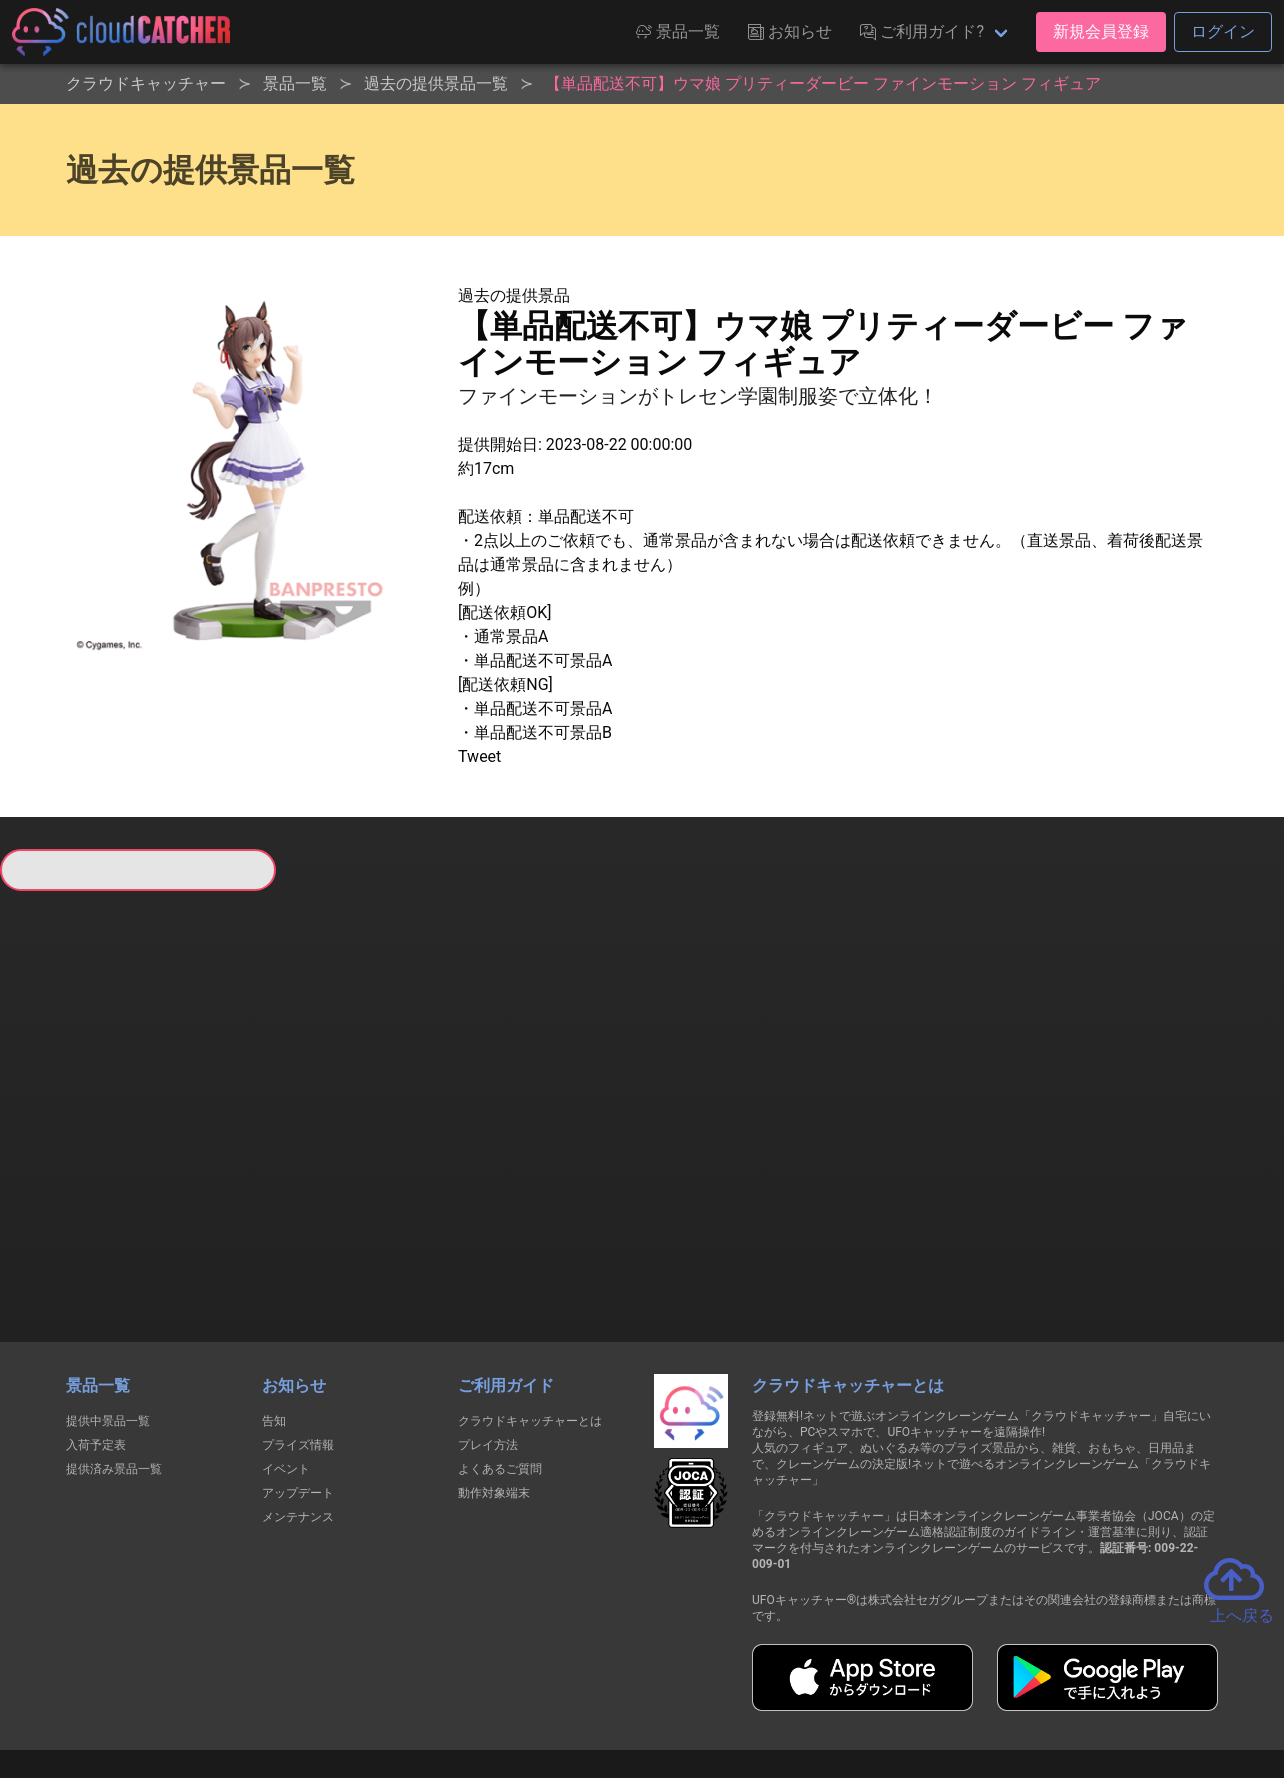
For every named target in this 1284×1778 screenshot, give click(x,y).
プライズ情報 (298, 1334)
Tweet (479, 756)
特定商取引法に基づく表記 (768, 1690)
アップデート (298, 1382)
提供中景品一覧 (108, 1310)
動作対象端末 (494, 1382)
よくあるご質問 (500, 1358)
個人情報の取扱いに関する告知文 (315, 1690)
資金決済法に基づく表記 (591, 1690)
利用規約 (467, 1690)
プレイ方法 (488, 1334)
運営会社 (1013, 1690)
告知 (274, 1310)
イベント (286, 1358)
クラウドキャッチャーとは (530, 1310)
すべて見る (72, 1148)
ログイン (1223, 31)
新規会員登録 (1101, 31)
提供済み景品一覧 (114, 1358)
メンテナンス (298, 1406)
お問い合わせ (912, 1690)
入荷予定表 (96, 1334)
